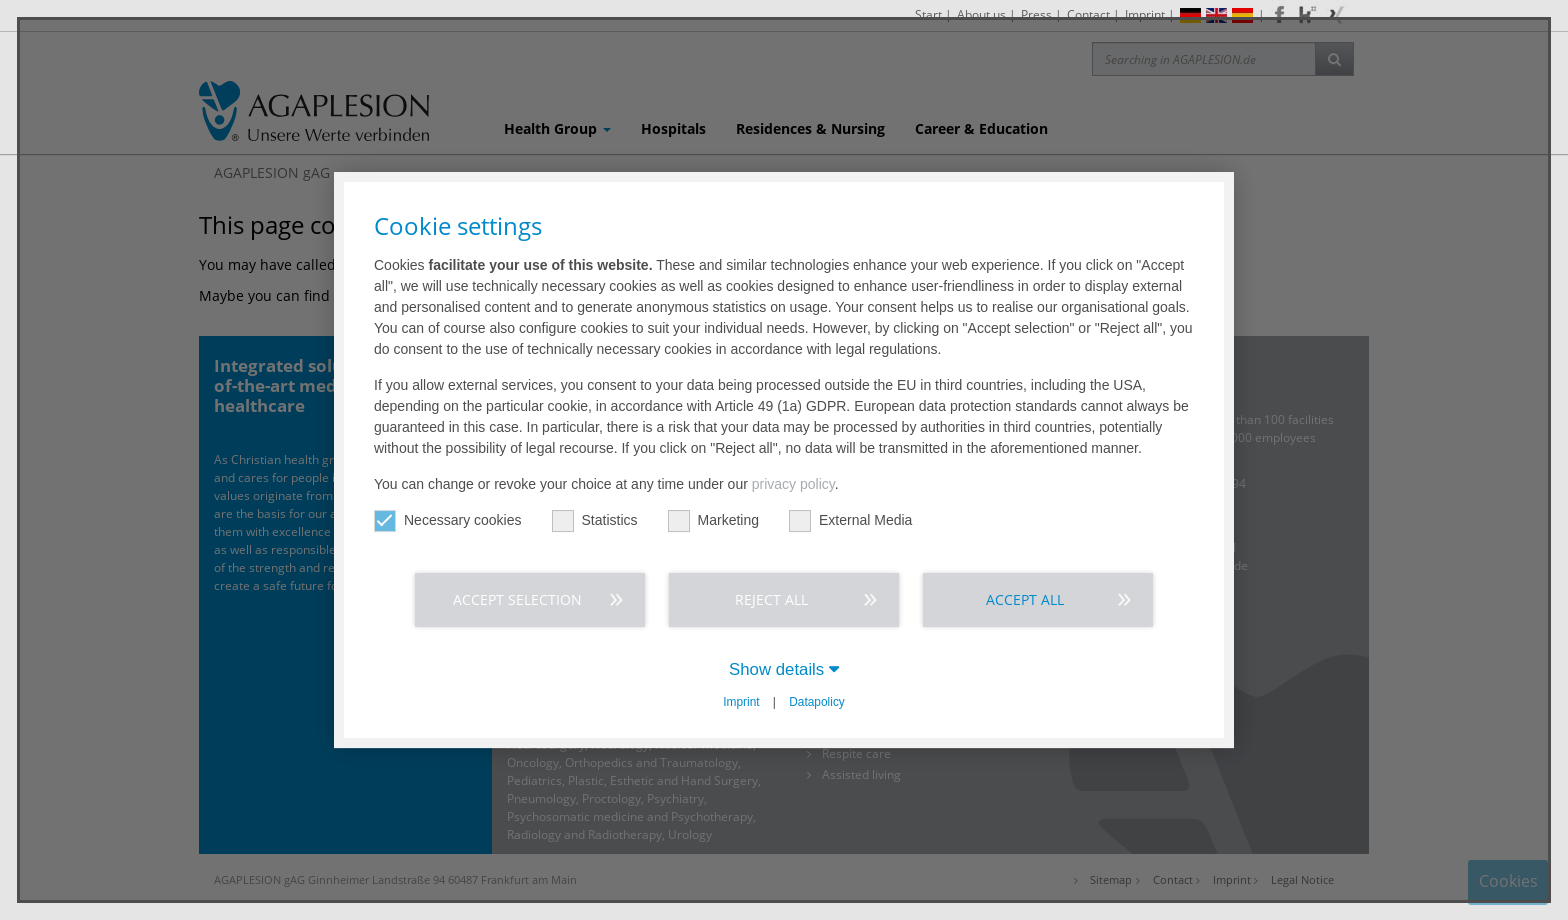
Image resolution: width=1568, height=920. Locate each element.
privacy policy (793, 484)
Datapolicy (817, 702)
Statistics (595, 520)
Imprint (741, 702)
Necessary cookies (448, 520)
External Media (850, 520)
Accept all (1025, 599)
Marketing (713, 520)
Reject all (771, 599)
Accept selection (517, 599)
